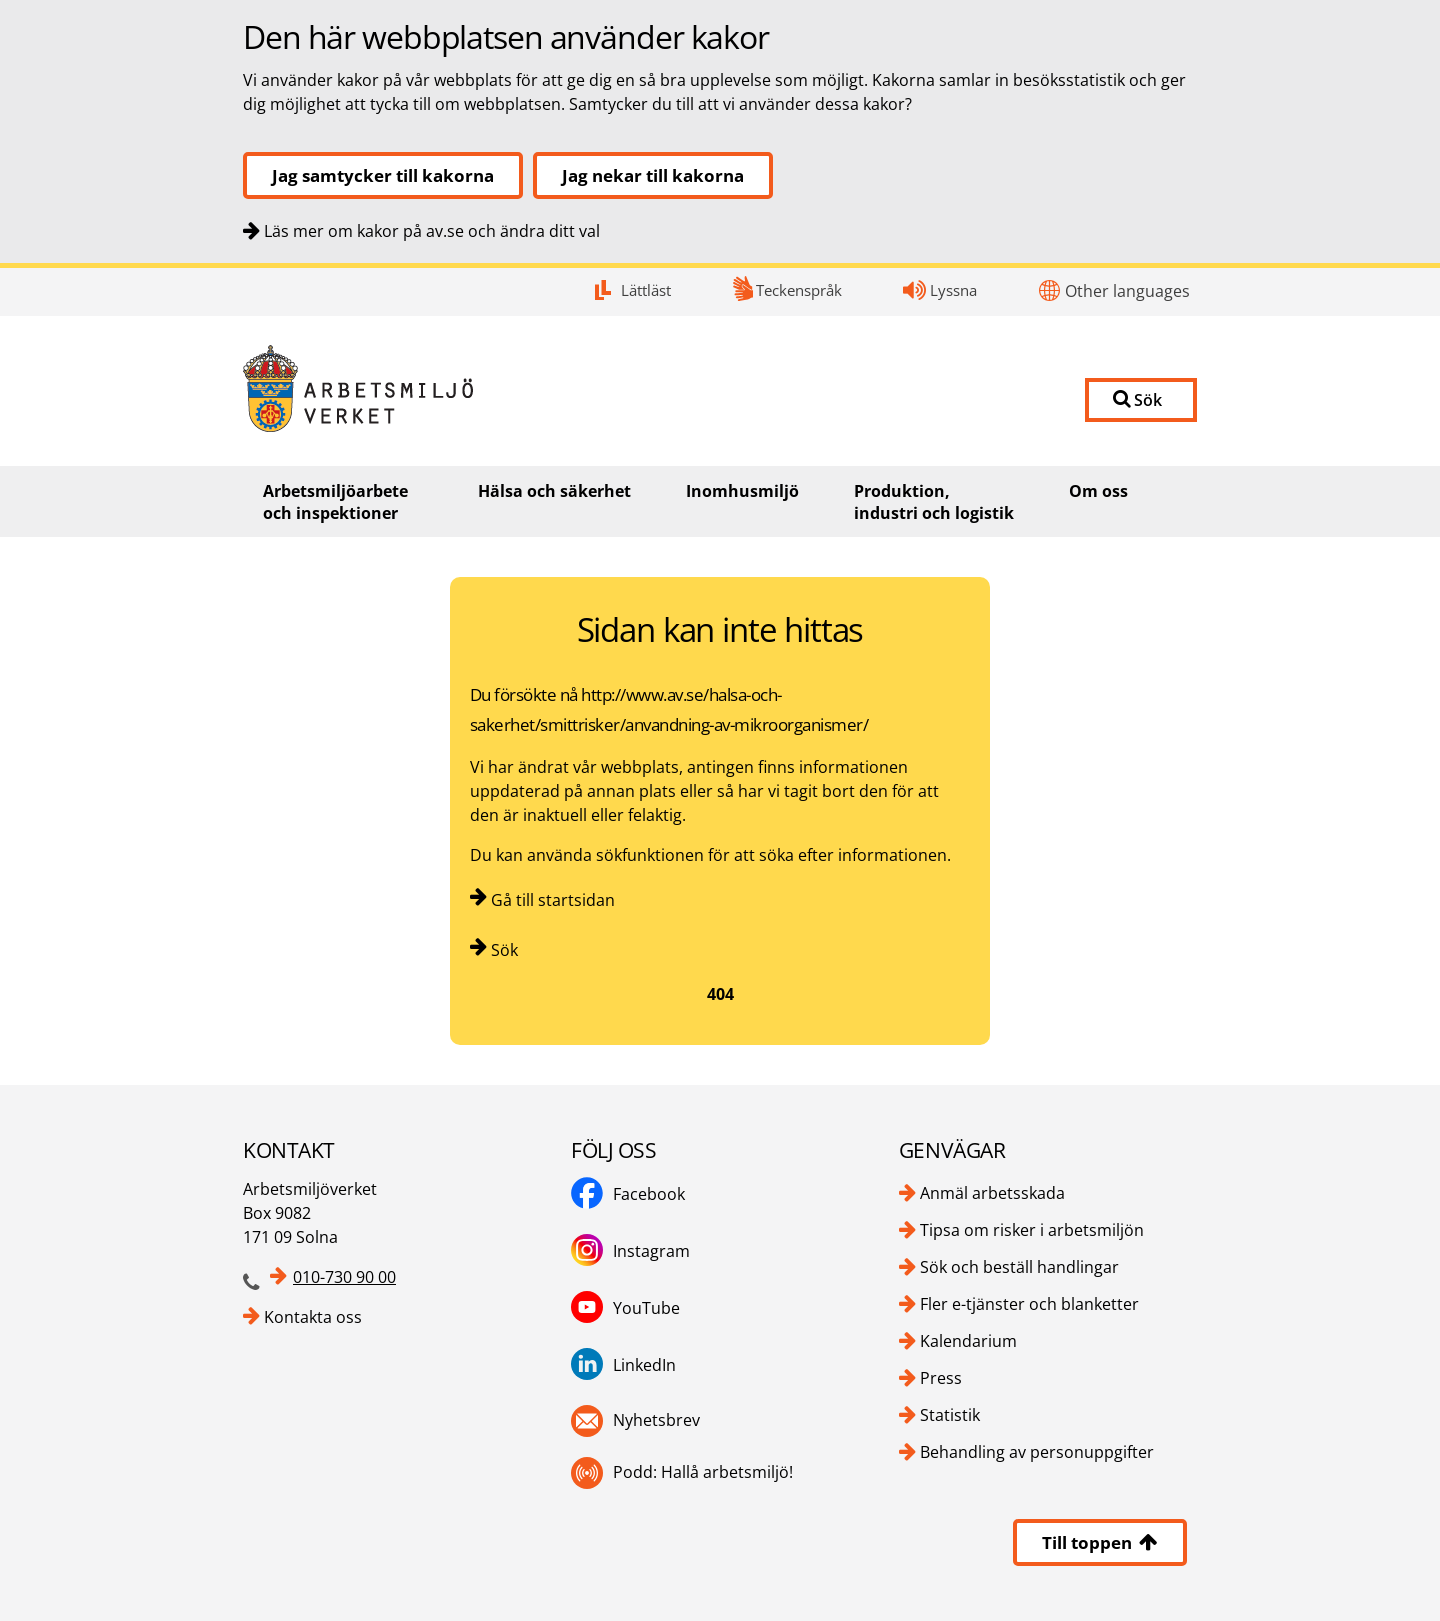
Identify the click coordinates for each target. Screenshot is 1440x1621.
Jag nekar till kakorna (653, 175)
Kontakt (0, 268)
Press (941, 1378)
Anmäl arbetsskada (992, 1193)
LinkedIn (644, 1365)
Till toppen (1100, 1542)
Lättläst (646, 290)
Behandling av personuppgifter (1037, 1452)
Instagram (651, 1251)
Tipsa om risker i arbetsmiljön (1032, 1230)
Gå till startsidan (553, 900)
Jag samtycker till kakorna (383, 175)
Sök (504, 950)
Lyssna (953, 290)
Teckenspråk (799, 290)
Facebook (649, 1194)
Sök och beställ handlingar (1019, 1267)
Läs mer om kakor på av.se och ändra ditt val (432, 231)
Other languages (1127, 291)
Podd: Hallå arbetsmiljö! (703, 1472)
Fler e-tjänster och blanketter (1029, 1304)
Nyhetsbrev (656, 1420)
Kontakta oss (313, 1317)
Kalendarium (968, 1341)
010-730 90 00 (344, 1277)
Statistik (950, 1415)
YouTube (646, 1308)
